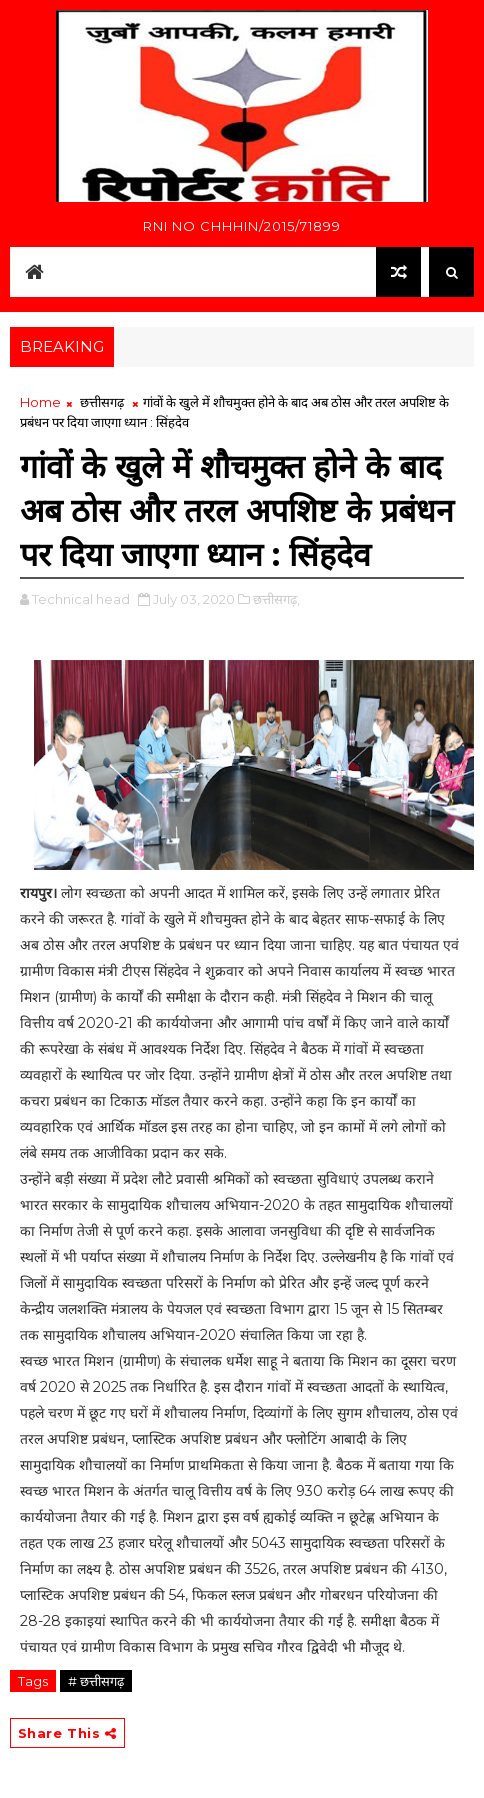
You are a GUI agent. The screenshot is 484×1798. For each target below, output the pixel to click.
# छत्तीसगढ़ (96, 1681)
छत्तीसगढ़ (102, 402)
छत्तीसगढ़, (276, 599)
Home (40, 402)
